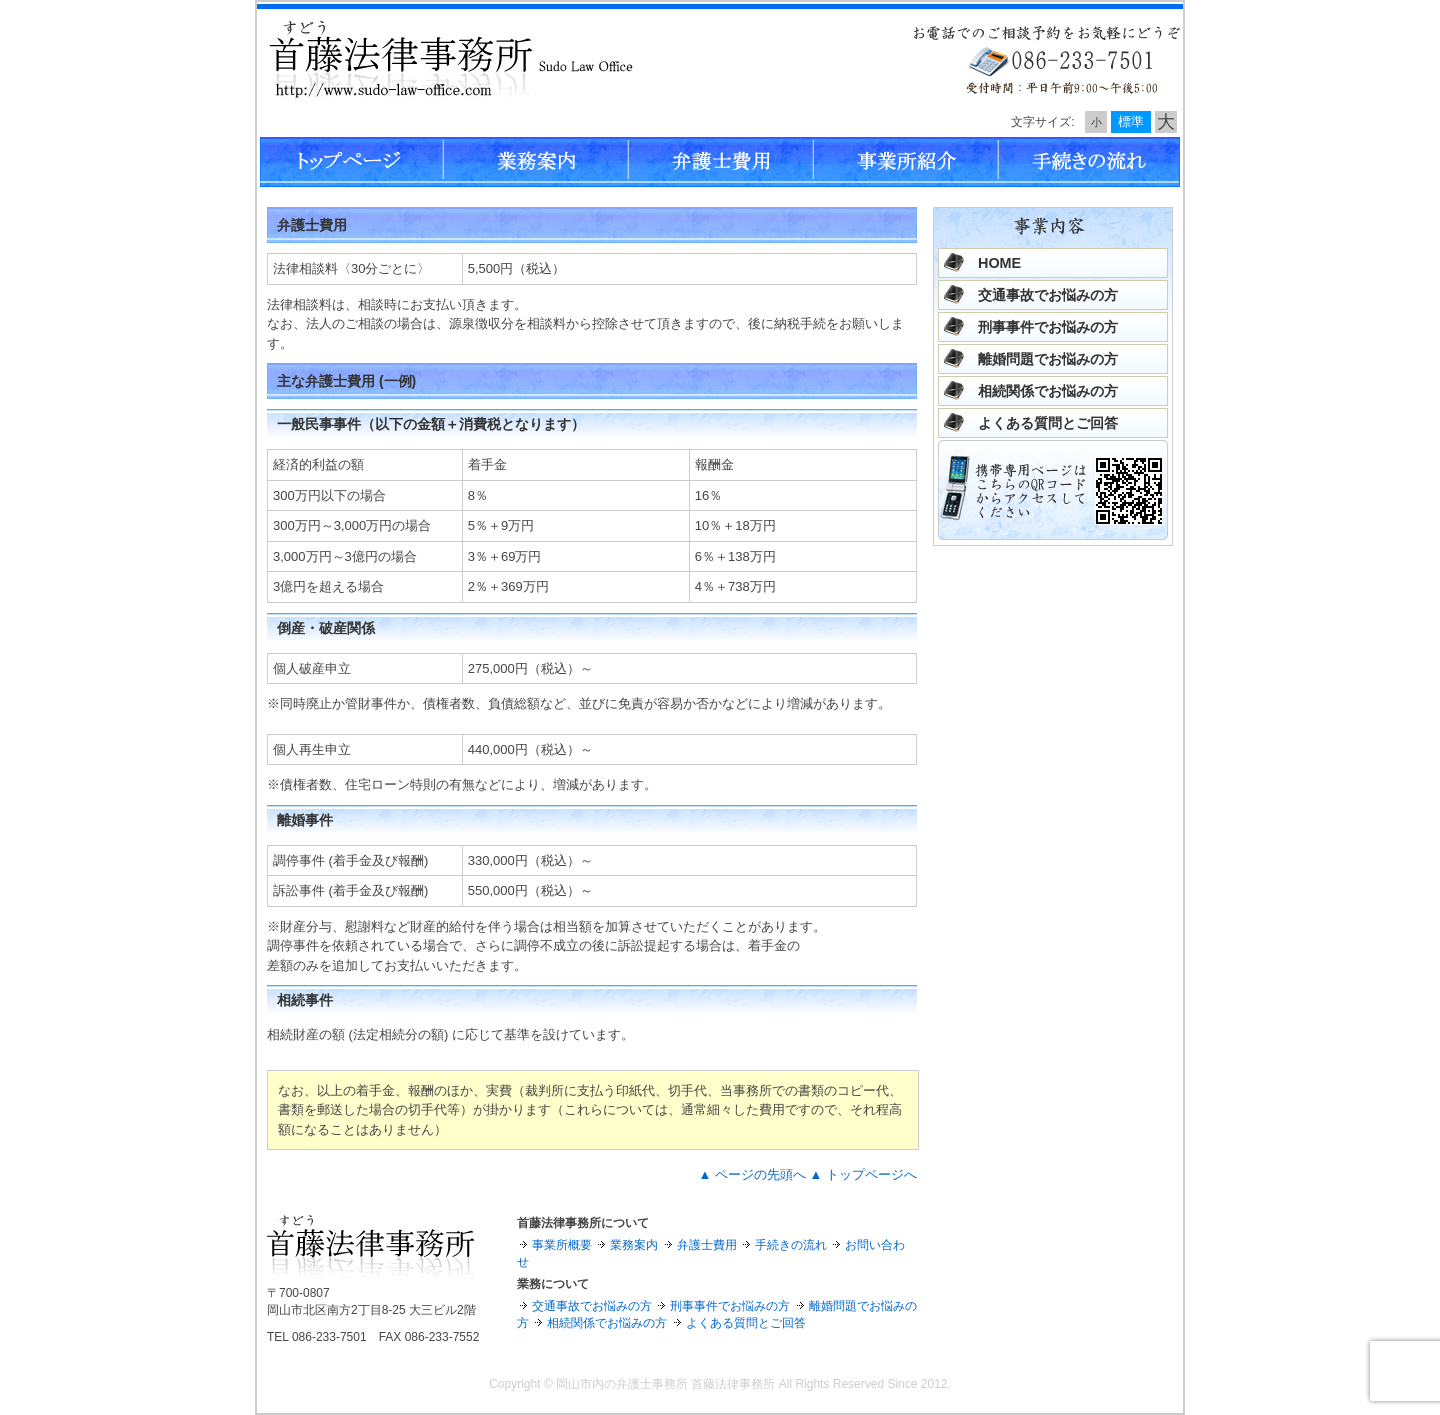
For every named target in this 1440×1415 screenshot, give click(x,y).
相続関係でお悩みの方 (1048, 391)
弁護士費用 (707, 1245)
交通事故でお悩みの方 (1048, 295)
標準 (1131, 121)
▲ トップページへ (863, 1174)
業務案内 (634, 1245)
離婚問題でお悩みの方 (1048, 359)
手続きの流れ (791, 1245)
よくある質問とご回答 (1048, 423)
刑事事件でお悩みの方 (1048, 327)
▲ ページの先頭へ (751, 1174)
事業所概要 (562, 1245)
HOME (999, 263)
